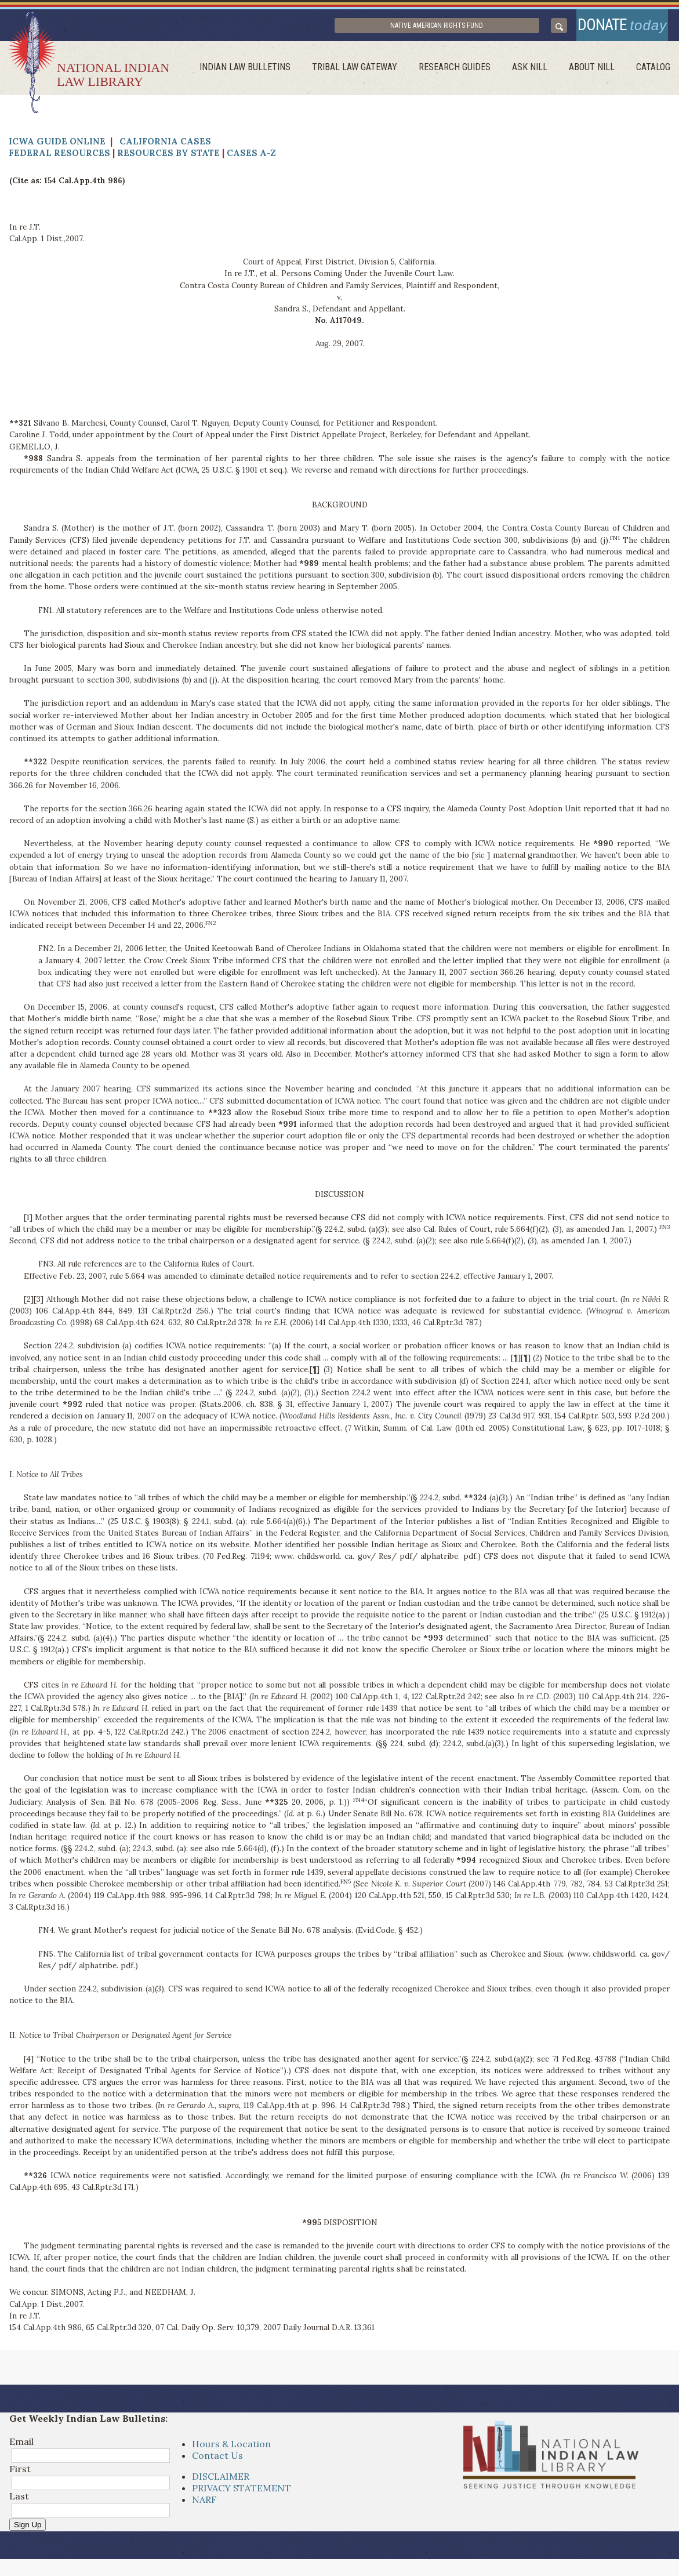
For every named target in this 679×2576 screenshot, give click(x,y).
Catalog (654, 72)
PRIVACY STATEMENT (241, 2493)
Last (19, 2501)
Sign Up (27, 2530)
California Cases (165, 147)
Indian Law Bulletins (260, 72)
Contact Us (217, 2461)
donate (616, 27)
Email (21, 2446)
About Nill (596, 72)
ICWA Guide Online (57, 147)
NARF (204, 2505)
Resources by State (168, 158)
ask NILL (536, 72)
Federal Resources (59, 158)
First (20, 2474)
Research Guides (464, 72)
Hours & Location (231, 2449)
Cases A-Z (251, 158)
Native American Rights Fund (464, 28)
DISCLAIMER (220, 2482)
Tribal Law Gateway (367, 72)
